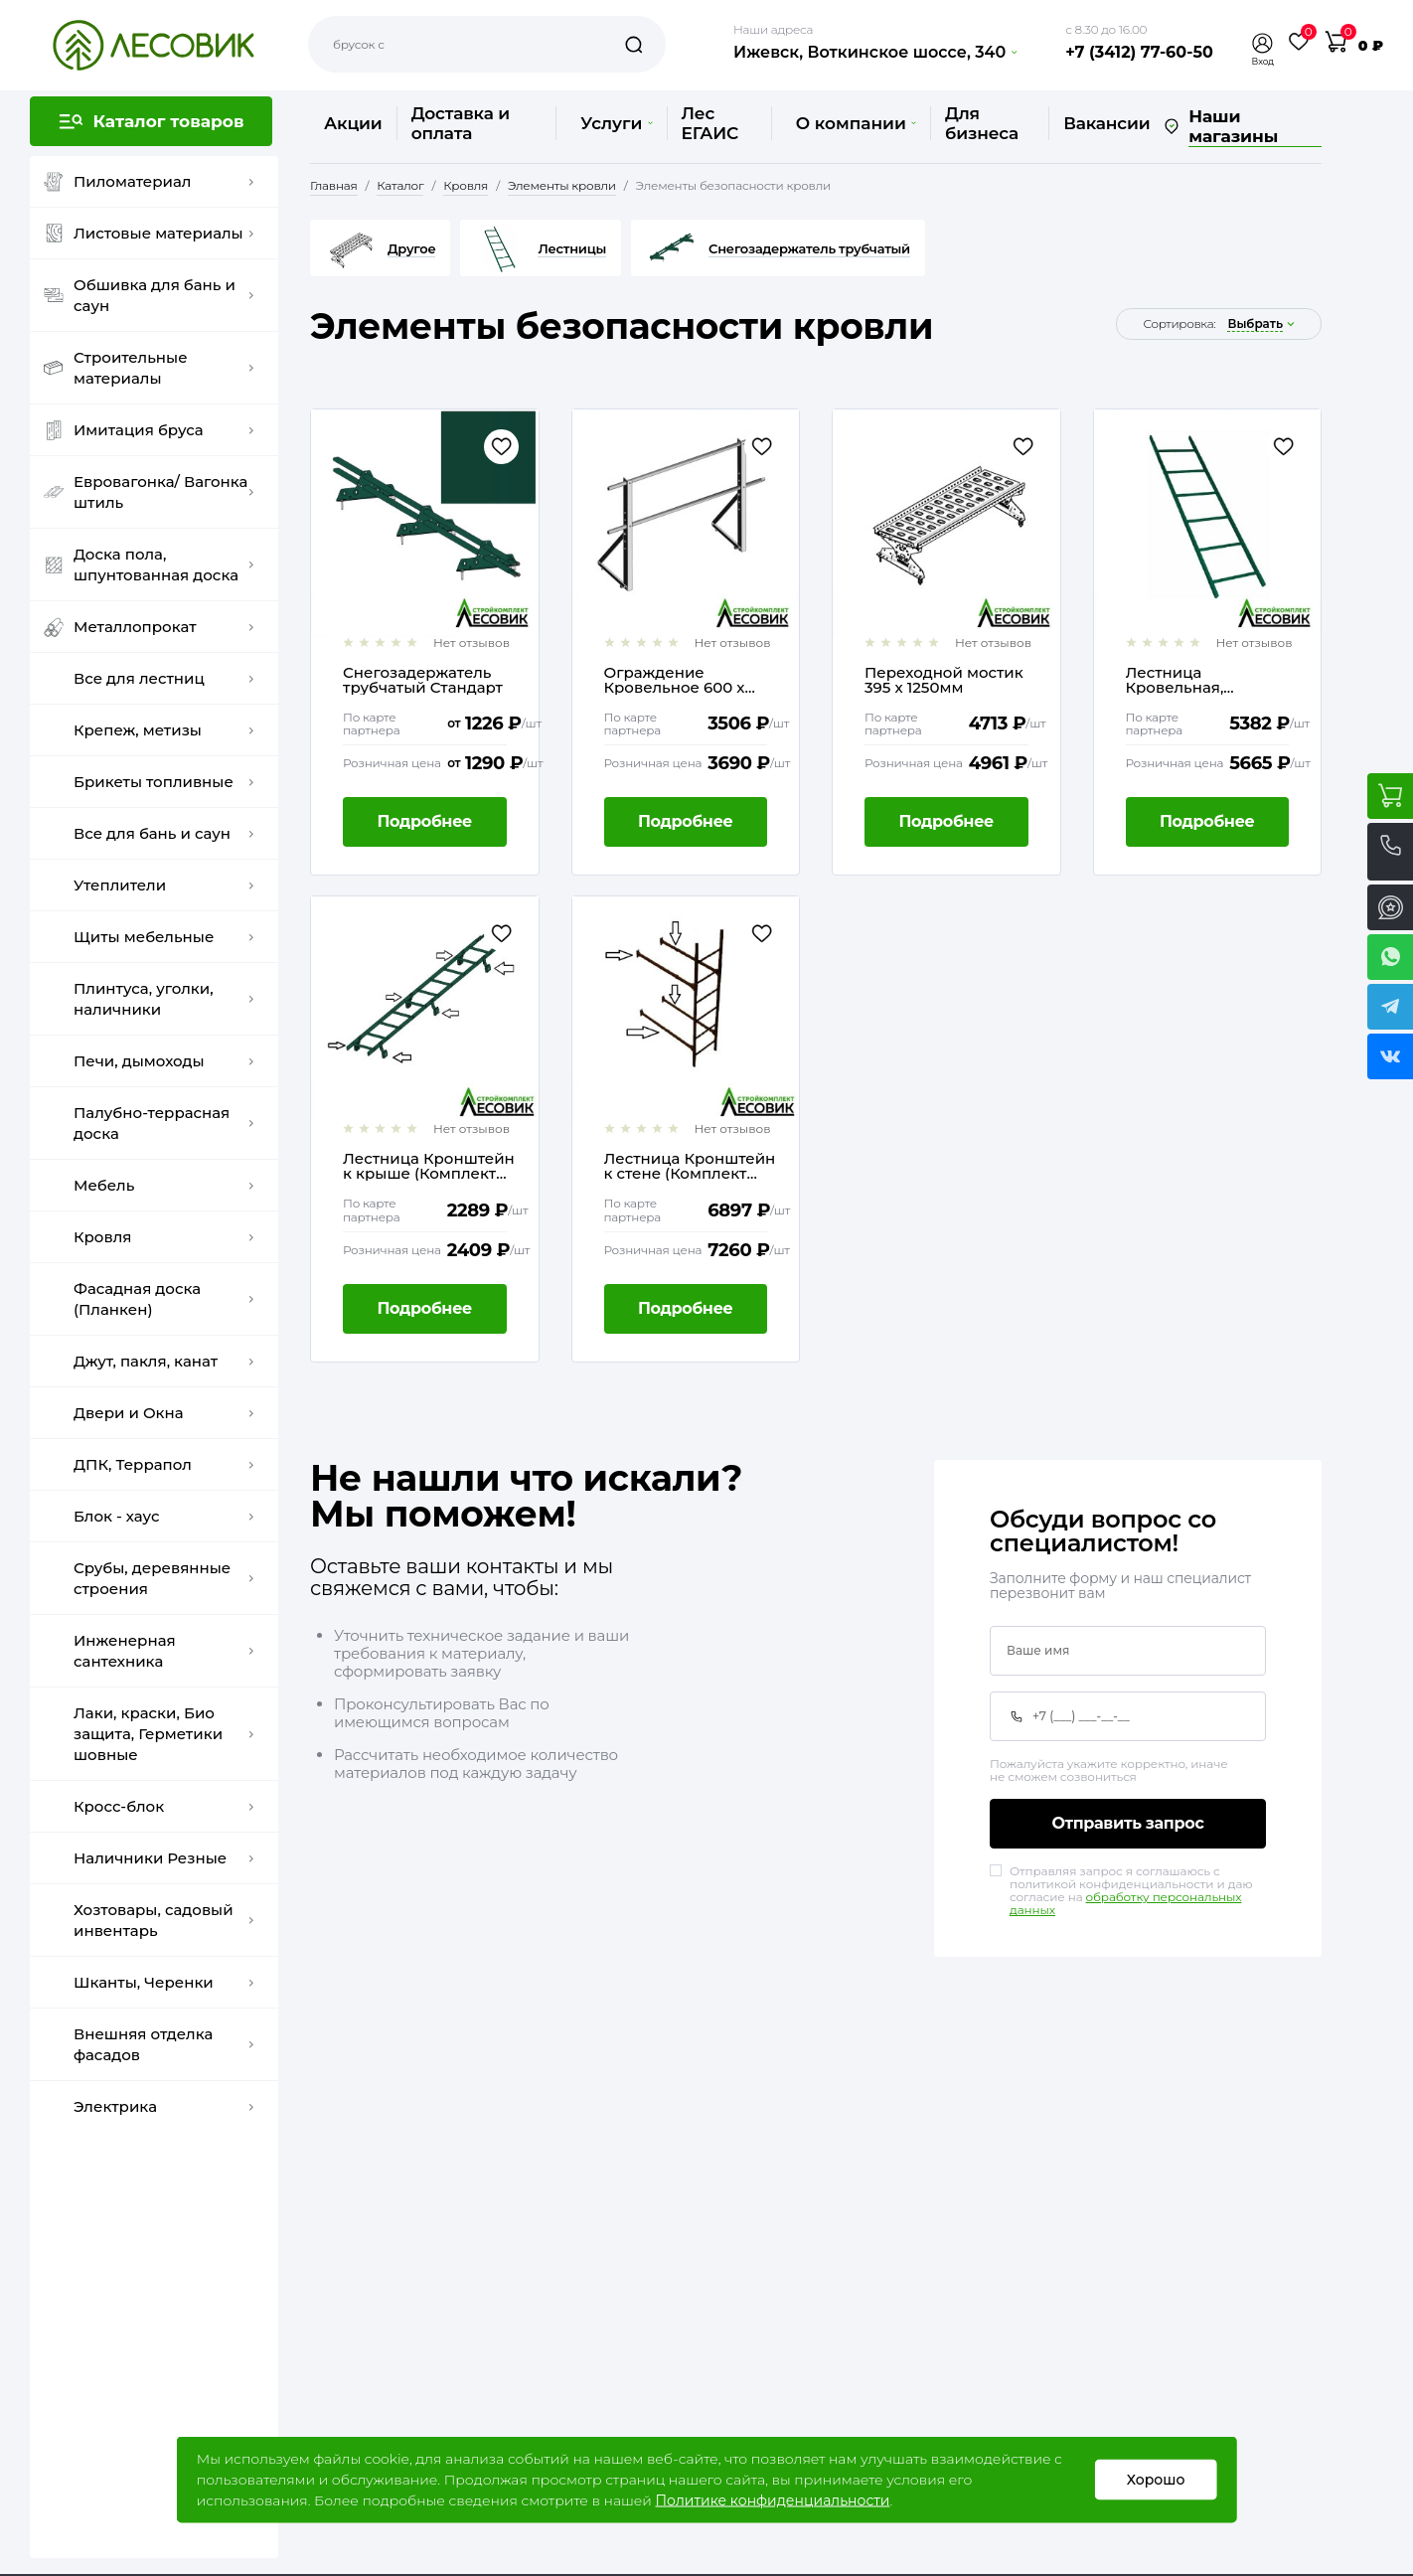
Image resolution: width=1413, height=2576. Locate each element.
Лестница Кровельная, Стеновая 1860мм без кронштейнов (1209, 680)
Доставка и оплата (460, 123)
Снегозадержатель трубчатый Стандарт (423, 680)
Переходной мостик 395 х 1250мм (943, 680)
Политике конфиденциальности (772, 2500)
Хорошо (1156, 2480)
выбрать (1255, 324)
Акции (353, 123)
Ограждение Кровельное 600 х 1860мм (674, 680)
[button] (1263, 43)
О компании (856, 123)
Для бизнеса (982, 123)
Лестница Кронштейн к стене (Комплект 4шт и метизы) (690, 1166)
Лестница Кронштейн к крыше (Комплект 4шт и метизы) (429, 1166)
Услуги (616, 123)
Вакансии (1106, 123)
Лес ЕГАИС (710, 123)
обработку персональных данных (1125, 1903)
